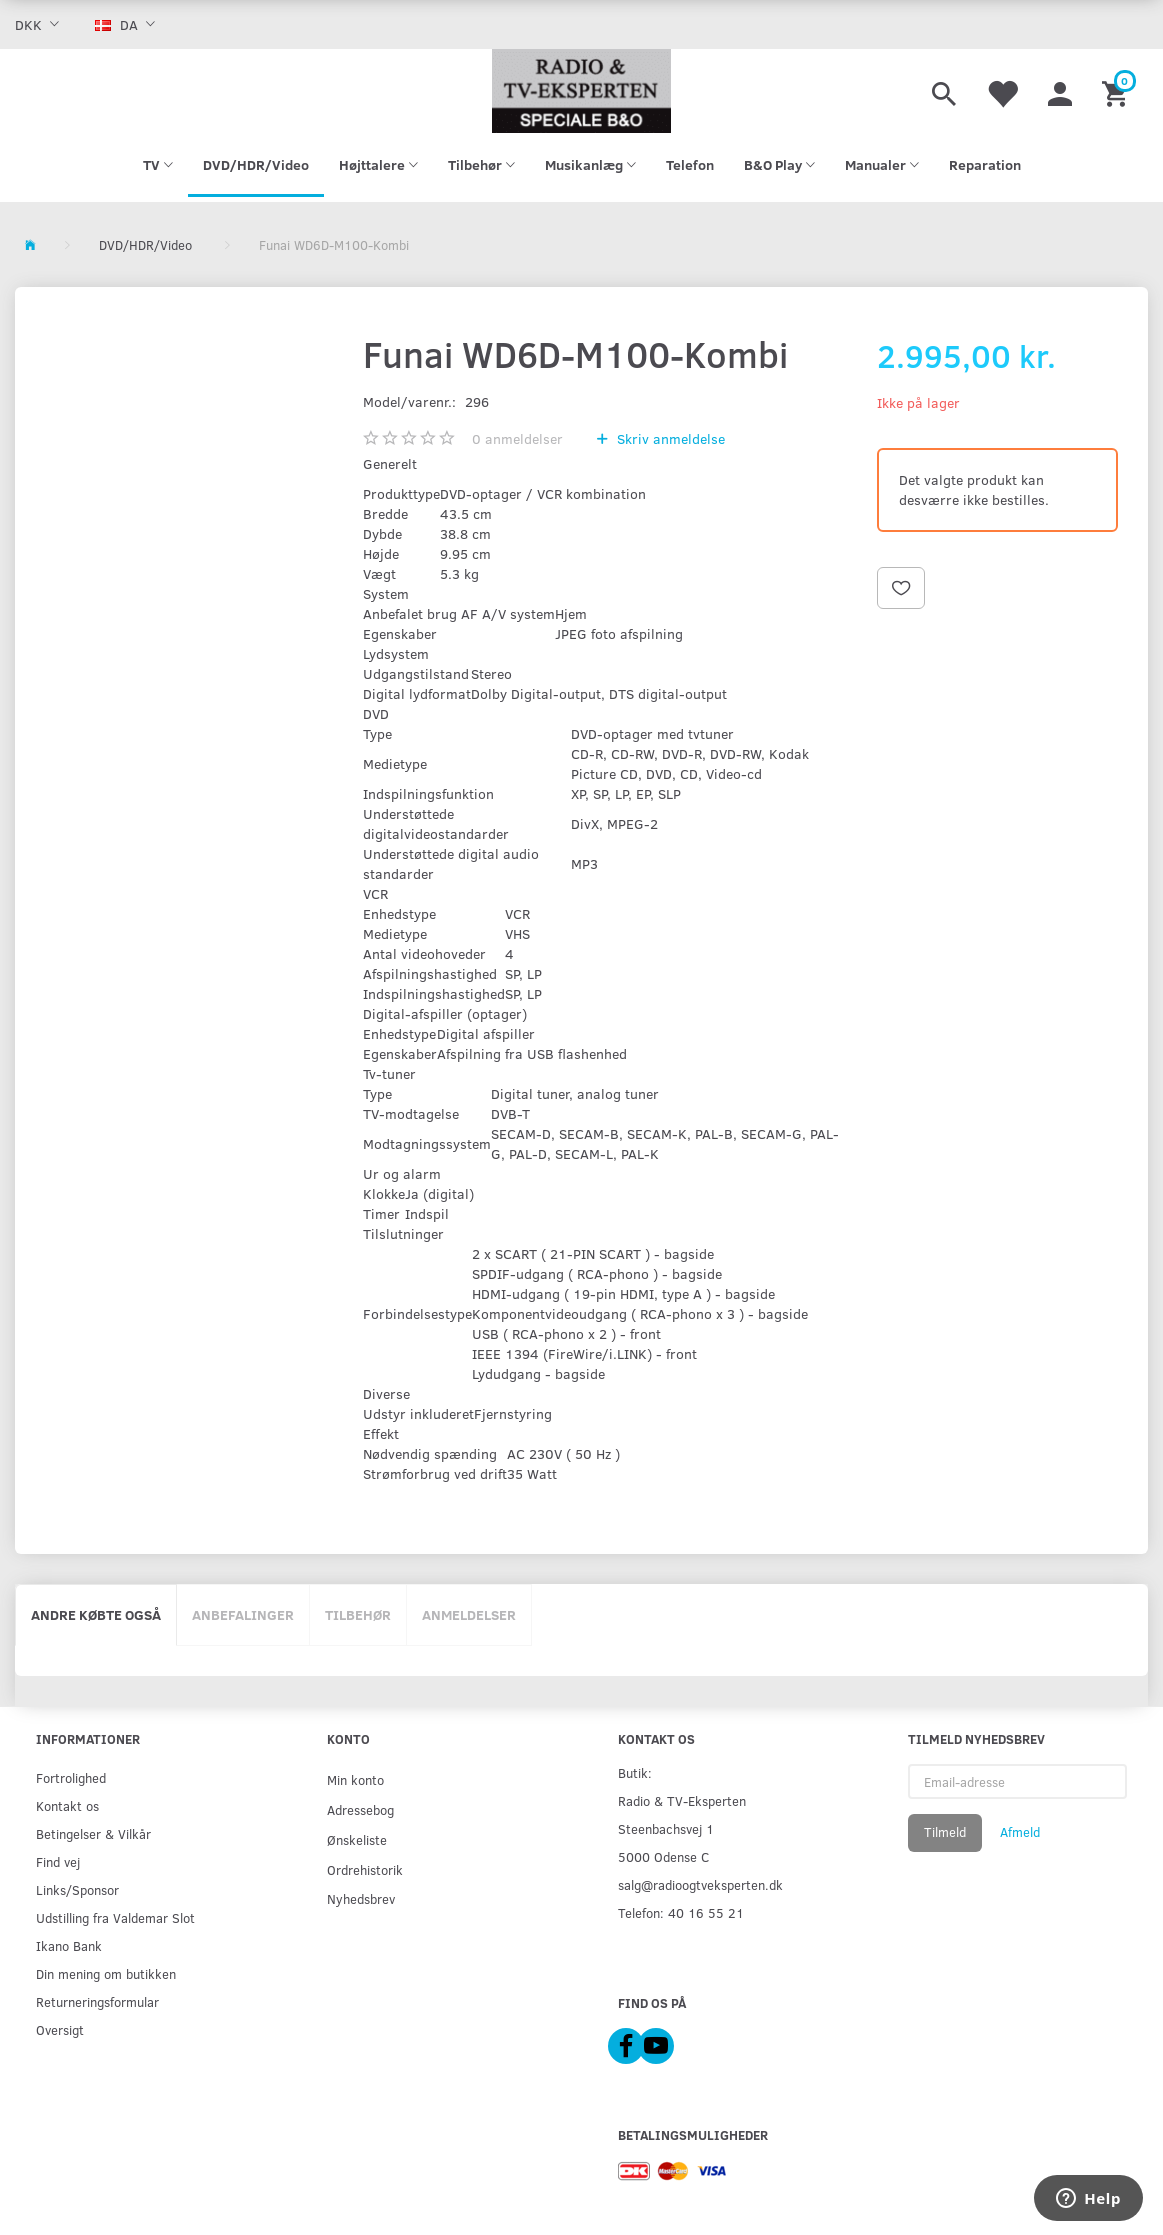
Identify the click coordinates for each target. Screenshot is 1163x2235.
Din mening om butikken (106, 1973)
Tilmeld (945, 1832)
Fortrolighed (71, 1777)
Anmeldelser (469, 1614)
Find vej (58, 1861)
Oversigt (60, 2029)
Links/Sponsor (77, 1889)
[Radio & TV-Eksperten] (582, 91)
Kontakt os (67, 1805)
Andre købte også (96, 1614)
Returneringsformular (97, 2001)
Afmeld (1020, 1832)
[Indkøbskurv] (1117, 91)
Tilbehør (358, 1614)
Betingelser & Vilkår (93, 1833)
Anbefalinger (243, 1614)
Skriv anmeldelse (669, 438)
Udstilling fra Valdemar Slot (115, 1917)
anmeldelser (517, 438)
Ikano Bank (69, 1945)
